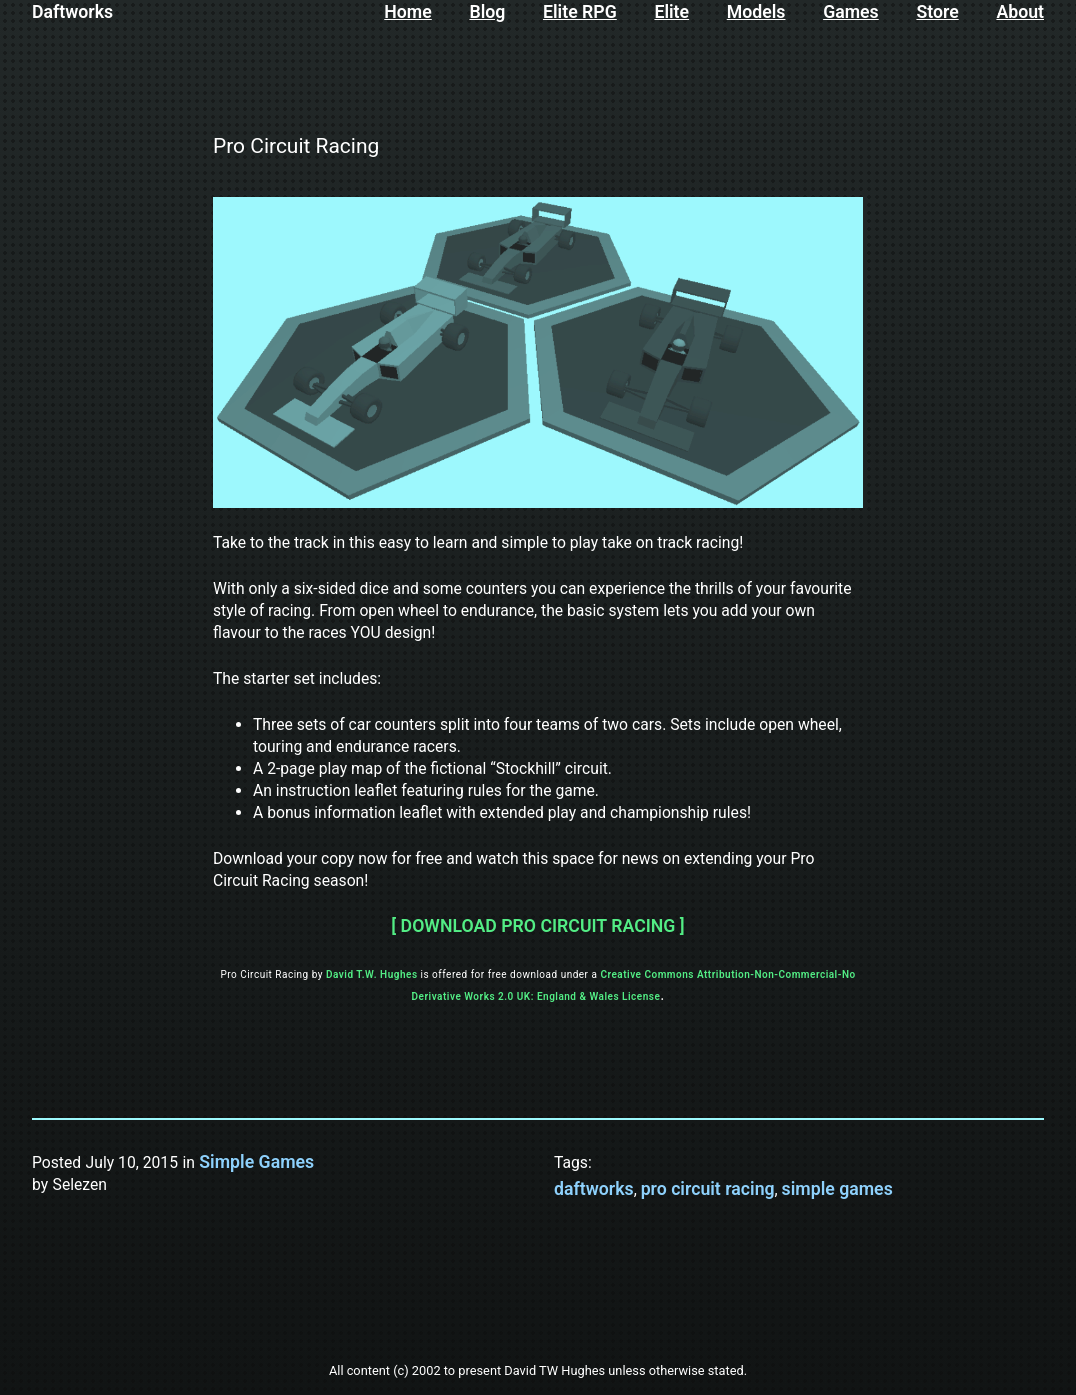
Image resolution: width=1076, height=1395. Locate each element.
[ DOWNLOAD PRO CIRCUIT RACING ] (537, 926)
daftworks (594, 1189)
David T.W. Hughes (372, 974)
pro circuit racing (708, 1189)
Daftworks (72, 12)
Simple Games (256, 1162)
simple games (837, 1189)
